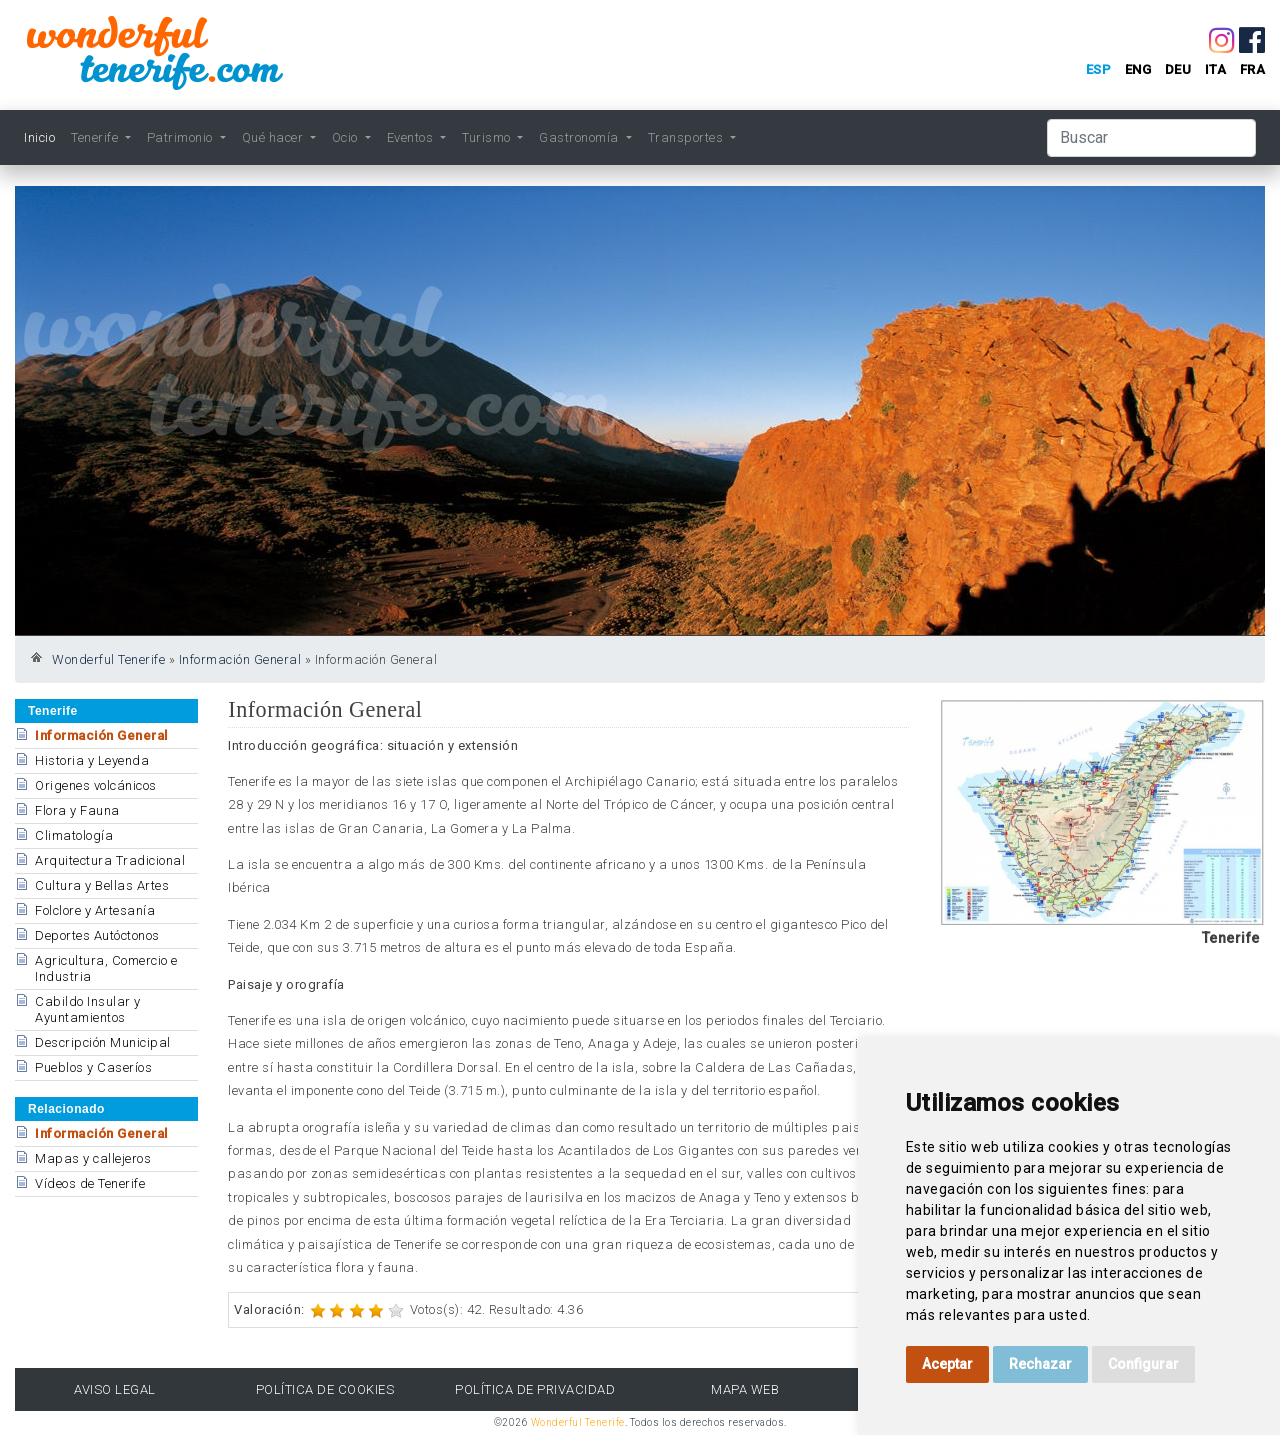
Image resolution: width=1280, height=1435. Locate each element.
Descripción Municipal (103, 1042)
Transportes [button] (687, 137)
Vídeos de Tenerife (90, 1183)
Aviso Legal (115, 1389)
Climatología (74, 835)
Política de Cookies (325, 1389)
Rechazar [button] (1040, 1364)
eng (1138, 69)
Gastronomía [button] (580, 137)
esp (1099, 69)
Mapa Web (745, 1389)
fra (1253, 69)
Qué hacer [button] (274, 137)
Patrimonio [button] (182, 137)
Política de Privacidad (535, 1389)
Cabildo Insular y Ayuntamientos (88, 1009)
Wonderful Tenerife (108, 659)
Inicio (39, 137)
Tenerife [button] (96, 137)
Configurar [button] (1143, 1364)
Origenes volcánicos (96, 785)
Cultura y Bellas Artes (102, 885)
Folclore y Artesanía (95, 910)
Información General (240, 659)
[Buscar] (1151, 138)
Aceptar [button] (947, 1364)
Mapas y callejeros (93, 1158)
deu (1178, 69)
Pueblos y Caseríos (93, 1067)
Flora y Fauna (77, 810)
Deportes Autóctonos (97, 935)
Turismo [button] (488, 137)
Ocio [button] (347, 137)
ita (1216, 69)
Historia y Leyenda (92, 760)
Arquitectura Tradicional (110, 860)
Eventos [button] (412, 137)
